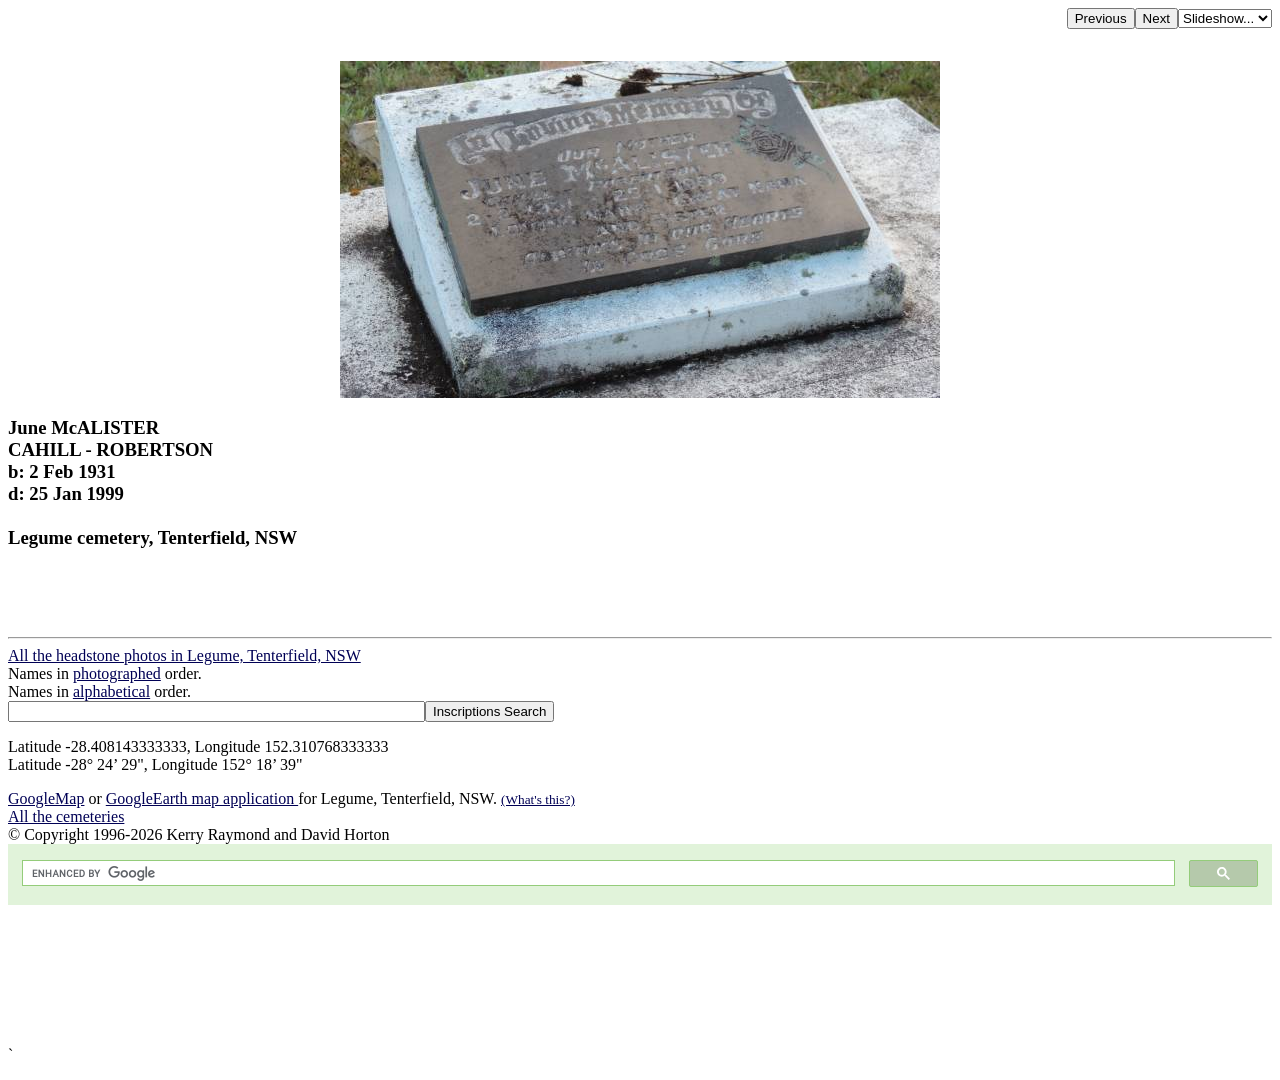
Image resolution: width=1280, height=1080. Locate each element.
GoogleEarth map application (202, 798)
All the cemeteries (66, 816)
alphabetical (111, 691)
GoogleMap (46, 798)
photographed (117, 673)
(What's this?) (538, 799)
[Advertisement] (608, 975)
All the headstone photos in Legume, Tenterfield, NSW (184, 655)
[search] (596, 873)
